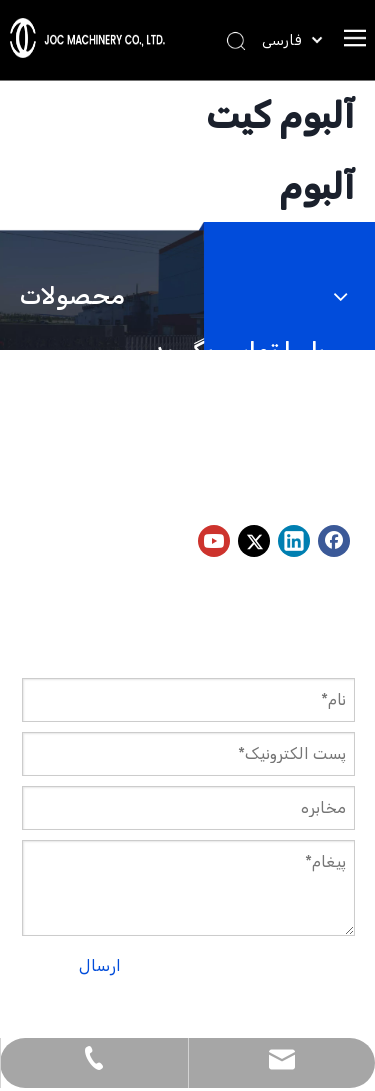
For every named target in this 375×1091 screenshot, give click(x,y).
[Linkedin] (294, 541)
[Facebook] (334, 541)
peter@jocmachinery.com (145, 486)
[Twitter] (254, 541)
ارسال (100, 965)
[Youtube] (214, 541)
